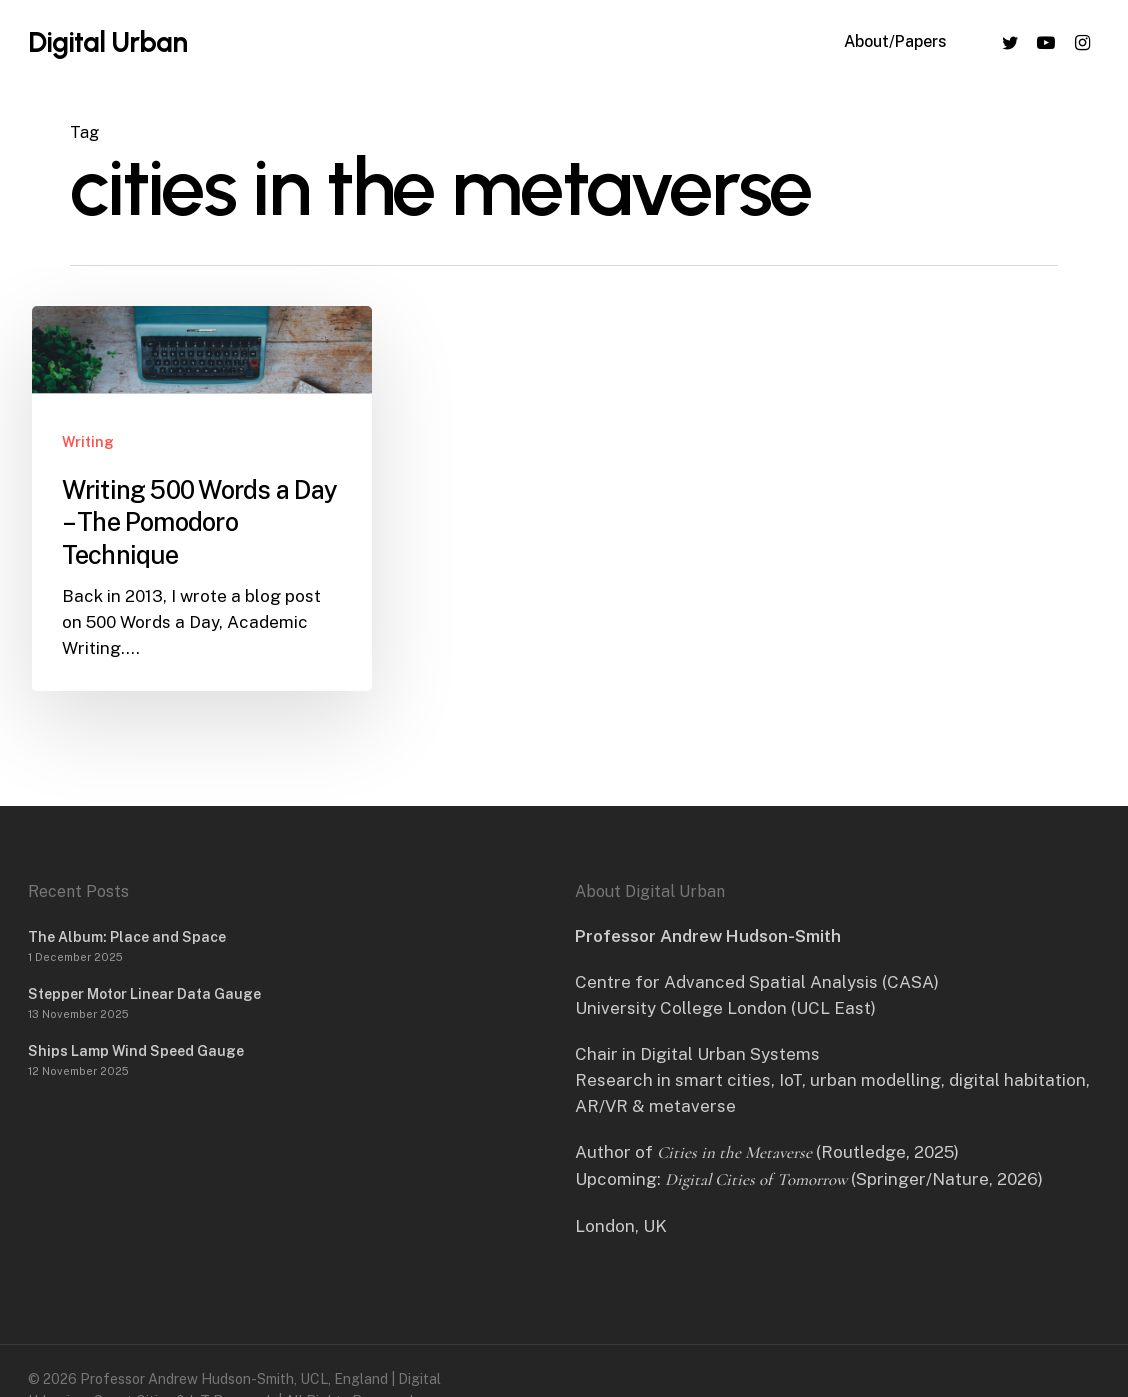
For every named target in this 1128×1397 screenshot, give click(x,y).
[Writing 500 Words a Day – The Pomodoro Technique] (202, 498)
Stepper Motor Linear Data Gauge (144, 994)
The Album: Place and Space (127, 937)
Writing (88, 442)
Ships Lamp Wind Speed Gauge (136, 1051)
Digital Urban (107, 42)
